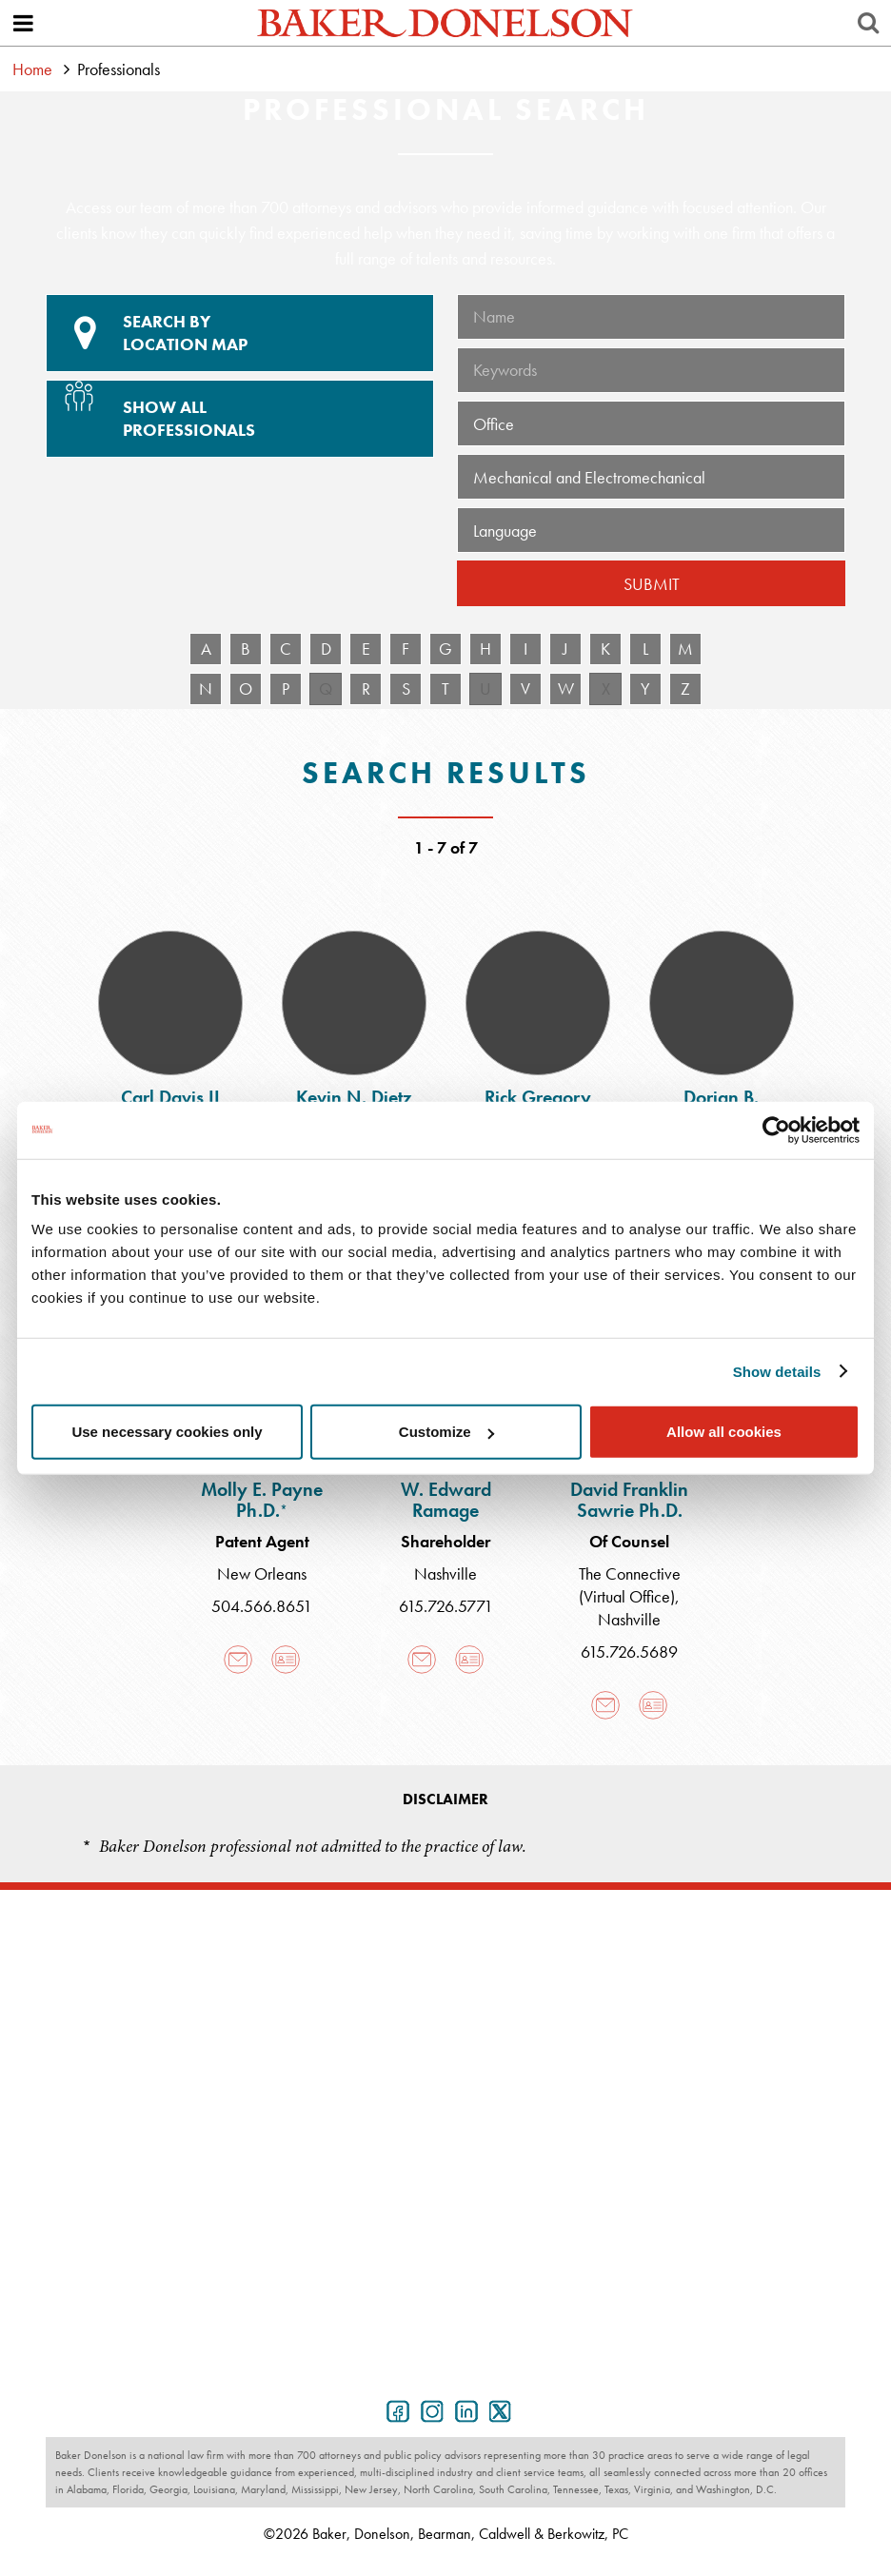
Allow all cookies (724, 1432)
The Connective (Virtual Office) (630, 1585)
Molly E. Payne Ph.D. (262, 1500)
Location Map (240, 333)
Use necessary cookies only (166, 1432)
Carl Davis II (170, 1097)
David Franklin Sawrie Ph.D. (629, 1500)
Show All (237, 411)
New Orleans (262, 1573)
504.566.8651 (261, 1606)
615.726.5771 (446, 1606)
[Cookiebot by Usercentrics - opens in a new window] (776, 1129)
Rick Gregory (538, 1097)
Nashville (445, 1573)
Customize (446, 1432)
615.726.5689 (629, 1651)
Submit (652, 584)
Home (32, 69)
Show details (777, 1371)
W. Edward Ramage (446, 1500)
